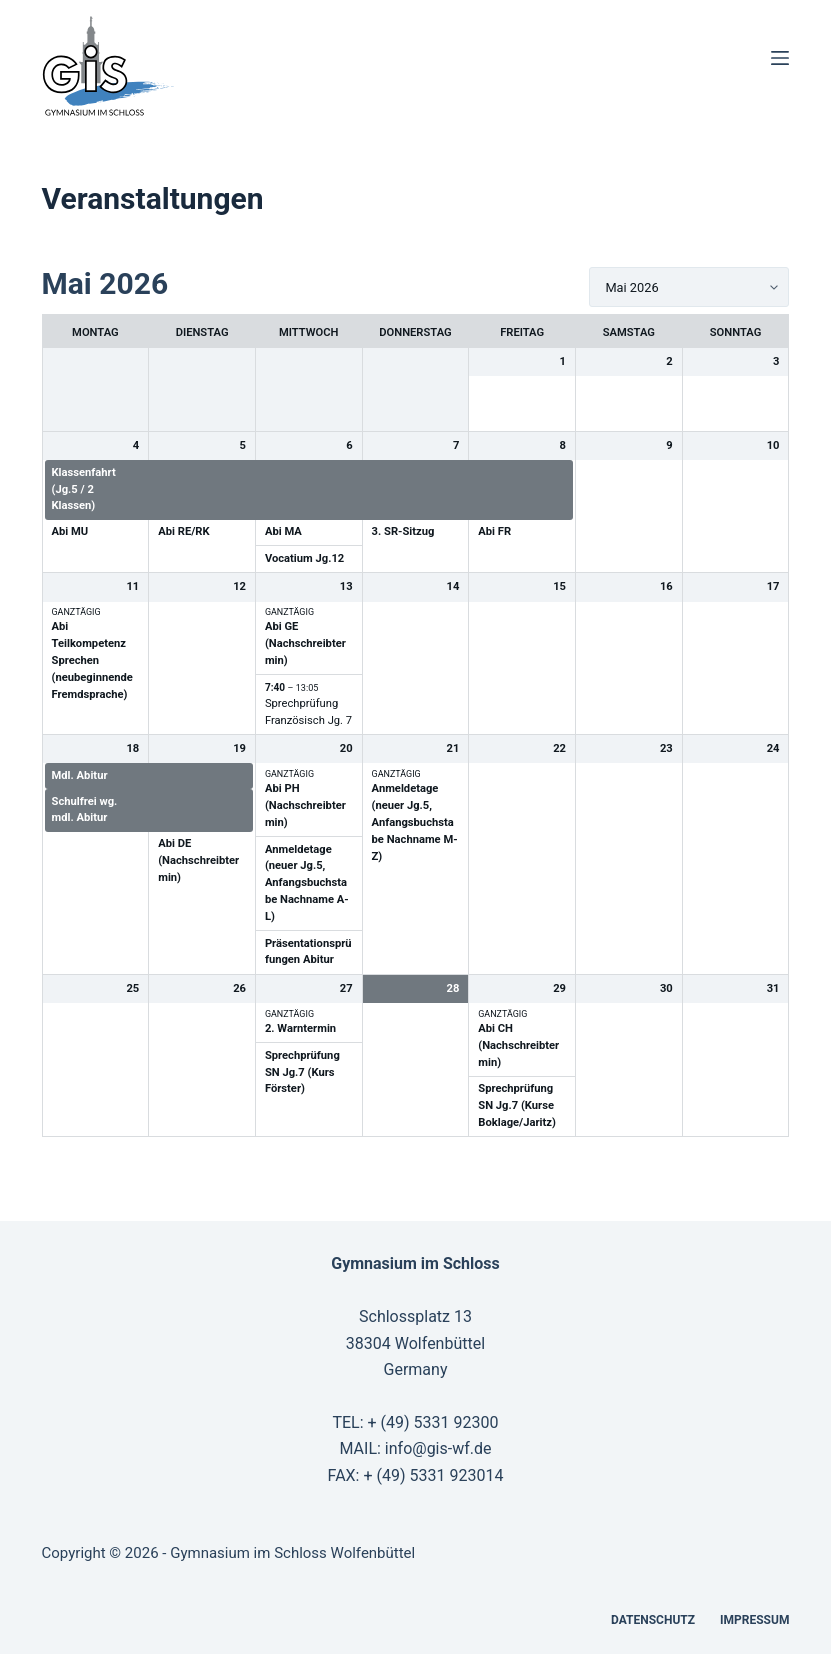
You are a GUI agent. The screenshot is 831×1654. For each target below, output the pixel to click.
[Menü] (780, 58)
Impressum (754, 1620)
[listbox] (689, 287)
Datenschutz (653, 1620)
